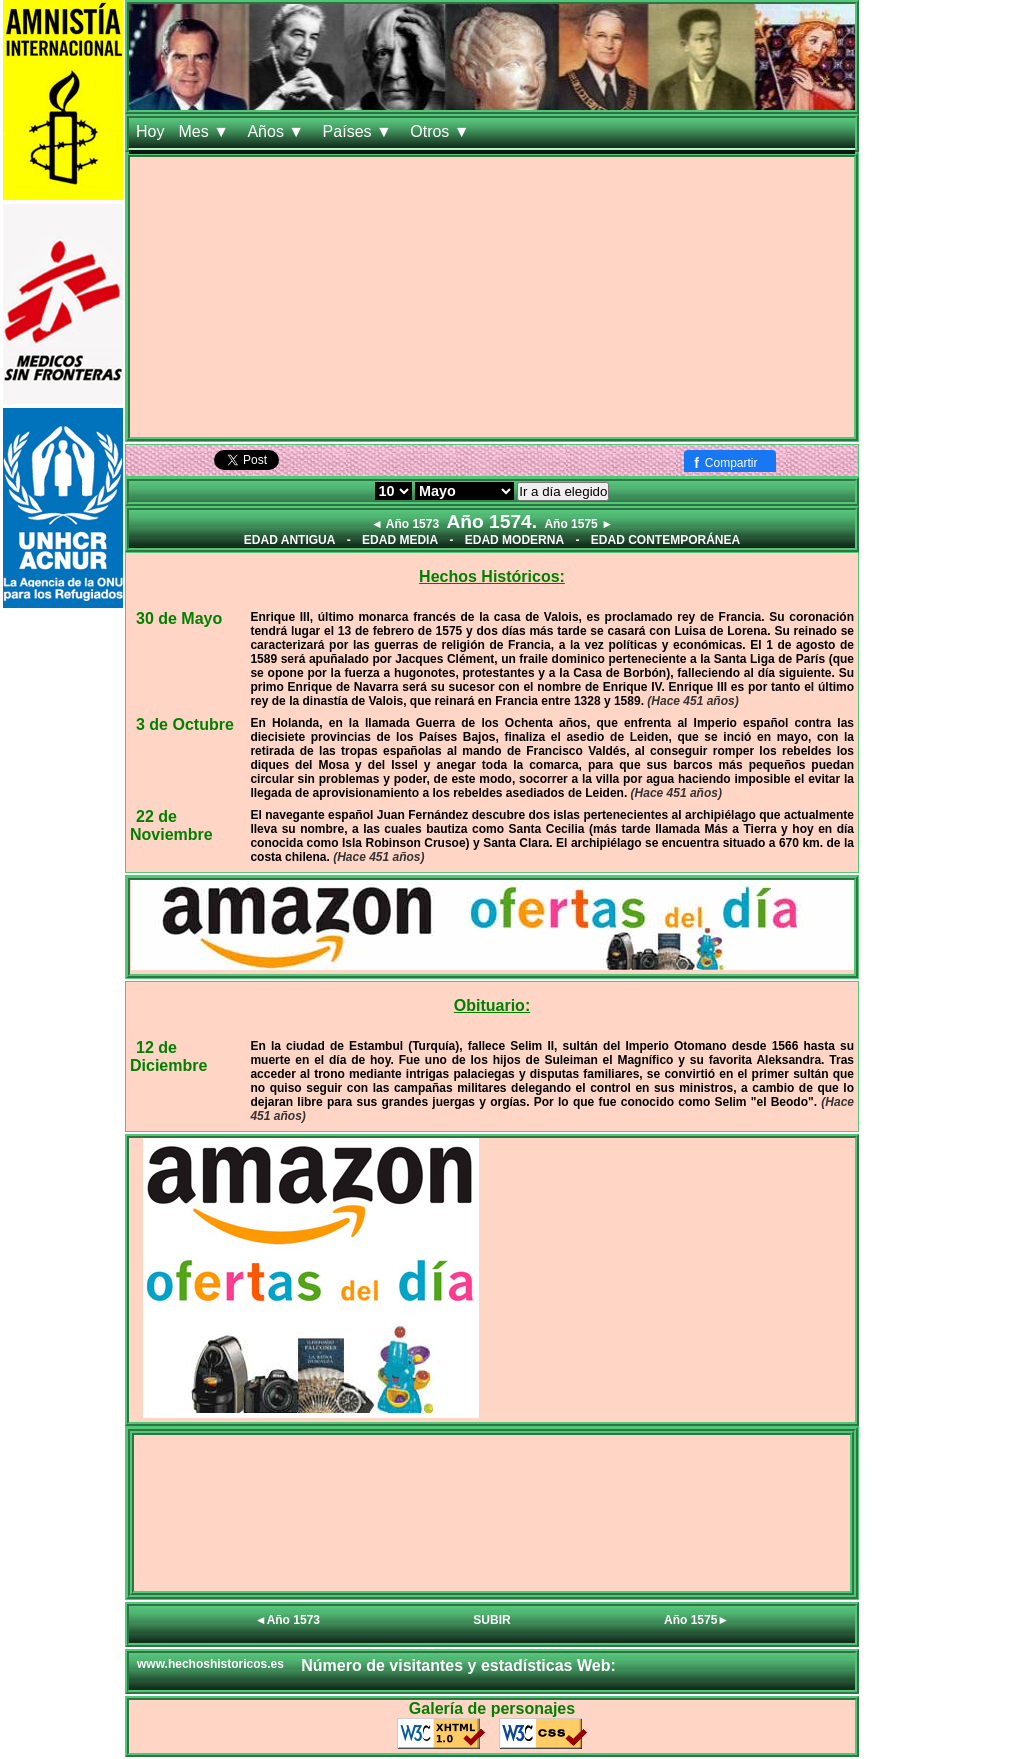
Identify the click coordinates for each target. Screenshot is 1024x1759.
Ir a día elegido (563, 491)
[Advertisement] (492, 297)
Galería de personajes (492, 1708)
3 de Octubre (185, 724)
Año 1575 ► (578, 524)
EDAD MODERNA (514, 540)
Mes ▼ (205, 131)
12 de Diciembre (168, 1056)
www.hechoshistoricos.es (210, 1664)
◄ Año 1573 (405, 524)
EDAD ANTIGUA (290, 540)
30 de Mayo (179, 618)
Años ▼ (277, 131)
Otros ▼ (442, 131)
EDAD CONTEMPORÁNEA (665, 540)
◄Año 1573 (287, 1620)
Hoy (150, 131)
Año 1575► (696, 1620)
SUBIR (491, 1620)
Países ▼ (360, 131)
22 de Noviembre (171, 825)
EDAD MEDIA (400, 540)
